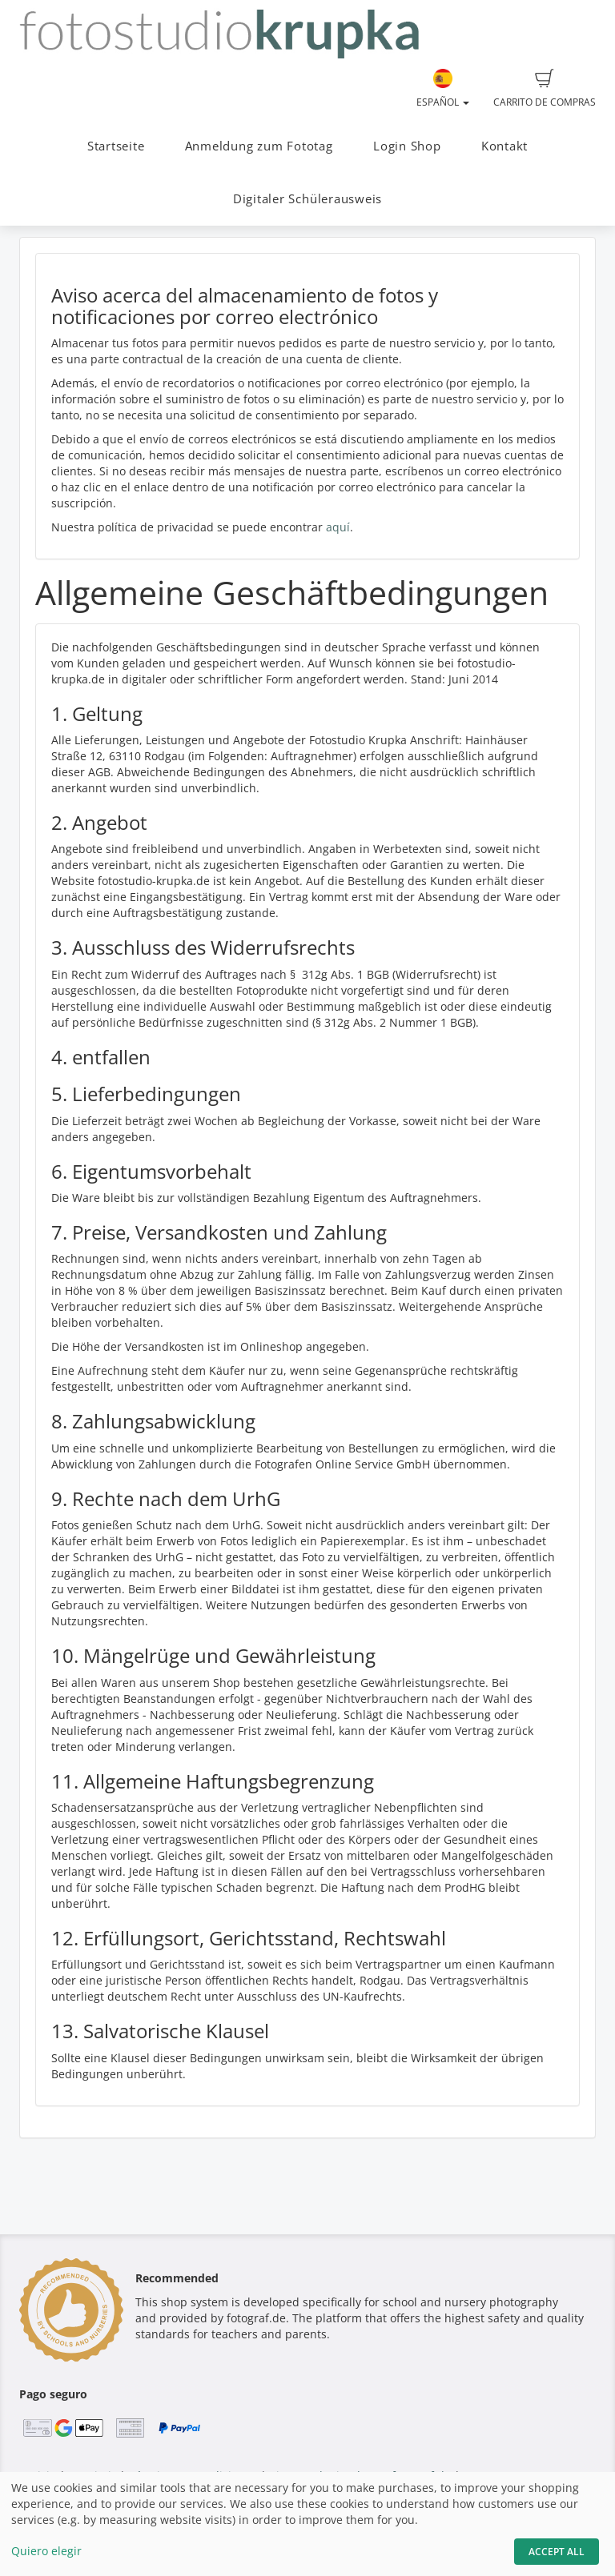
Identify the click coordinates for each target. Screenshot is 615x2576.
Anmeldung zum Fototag (259, 146)
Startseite (116, 146)
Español (442, 89)
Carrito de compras (544, 89)
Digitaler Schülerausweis (307, 198)
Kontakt (504, 146)
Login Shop (407, 146)
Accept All (557, 2551)
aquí (338, 527)
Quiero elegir (46, 2550)
